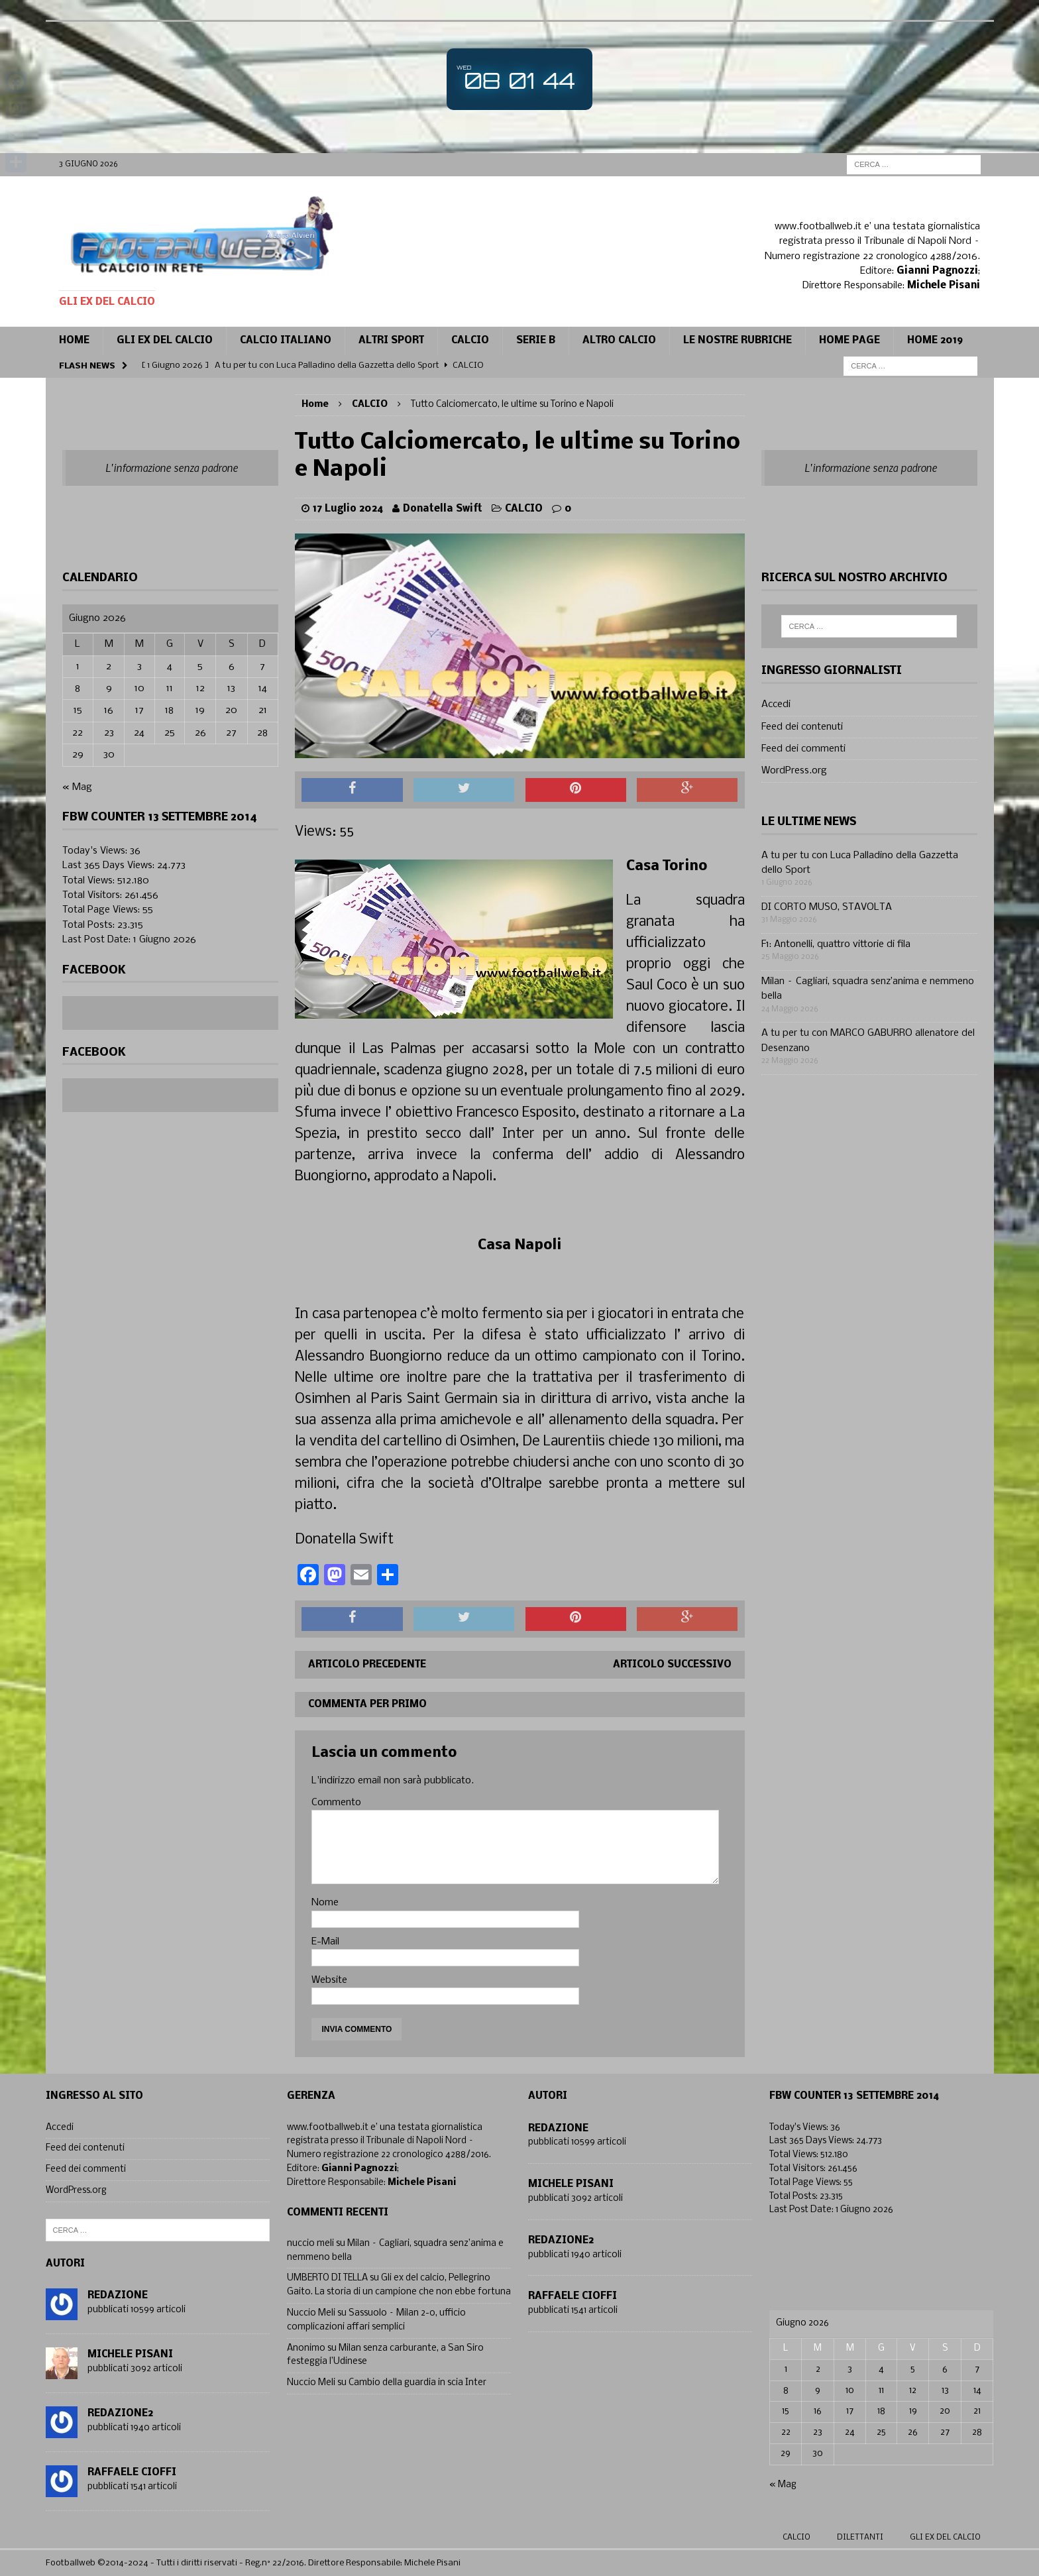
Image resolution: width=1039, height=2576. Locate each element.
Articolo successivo (672, 1664)
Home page (849, 340)
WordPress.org (794, 770)
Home (74, 340)
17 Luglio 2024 (348, 509)
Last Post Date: (97, 939)
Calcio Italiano (285, 340)
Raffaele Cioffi (131, 2472)
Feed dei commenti (803, 749)
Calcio (796, 2538)
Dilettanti (860, 2538)
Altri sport (391, 340)
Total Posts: (89, 925)
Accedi (776, 704)
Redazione (117, 2295)
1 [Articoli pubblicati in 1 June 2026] (78, 666)
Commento (336, 1802)
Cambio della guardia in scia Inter (417, 2383)
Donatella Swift (442, 509)
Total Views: (89, 880)
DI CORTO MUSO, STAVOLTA (826, 907)
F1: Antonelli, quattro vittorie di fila (835, 944)
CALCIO (470, 340)
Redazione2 (120, 2413)
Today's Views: (96, 851)
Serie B (535, 340)
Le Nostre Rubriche (737, 340)
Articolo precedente (367, 1664)
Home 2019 (935, 340)
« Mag (77, 787)
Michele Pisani (130, 2354)
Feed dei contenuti (802, 727)
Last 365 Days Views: (109, 865)
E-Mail (325, 1941)
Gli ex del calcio (165, 340)
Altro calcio (619, 340)
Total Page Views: (102, 910)
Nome (325, 1902)
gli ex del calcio (945, 2538)
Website (329, 1980)
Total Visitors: (93, 895)
